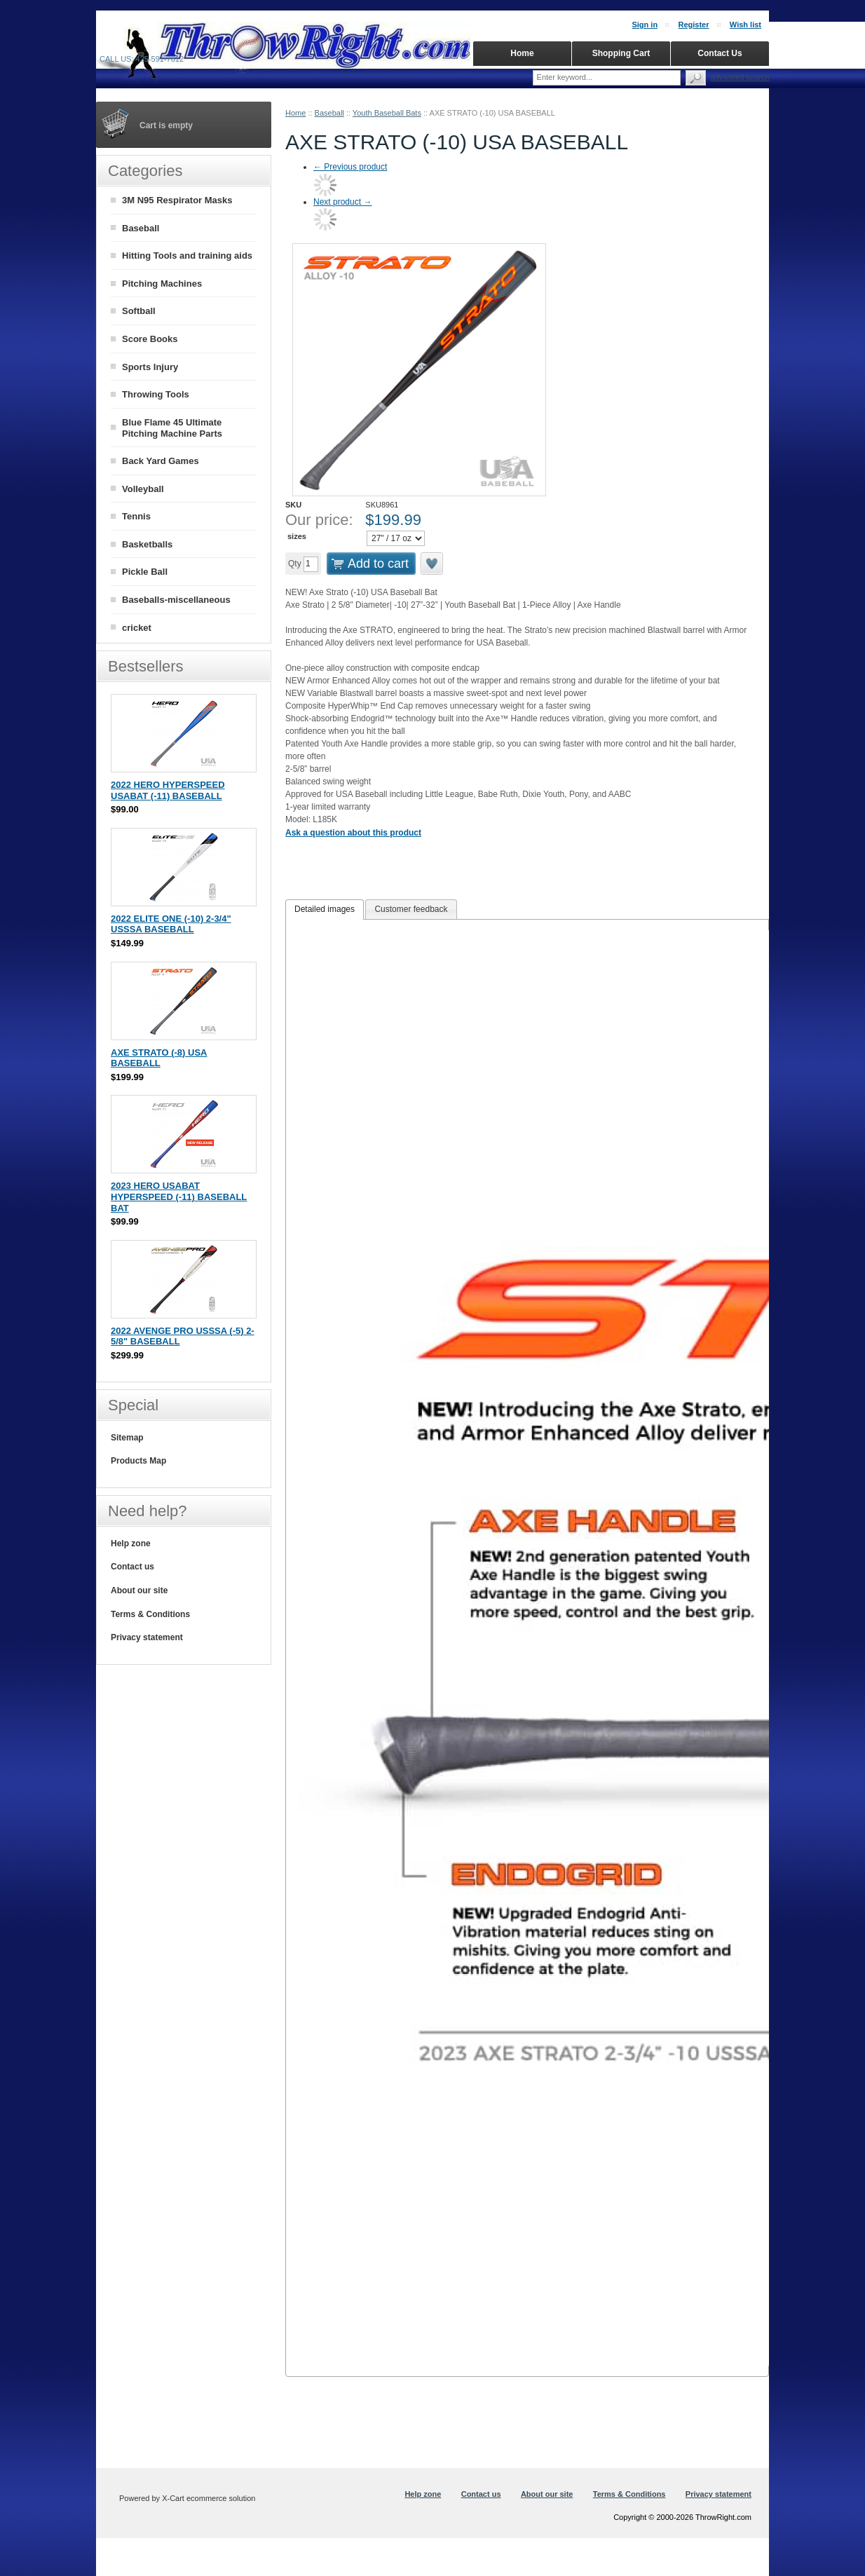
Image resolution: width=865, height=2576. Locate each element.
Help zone (131, 1543)
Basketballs (147, 544)
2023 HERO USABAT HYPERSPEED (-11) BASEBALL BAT (179, 1196)
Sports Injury (150, 367)
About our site (139, 1590)
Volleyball (143, 489)
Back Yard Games (160, 461)
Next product (342, 202)
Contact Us (719, 53)
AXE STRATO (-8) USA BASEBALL (159, 1058)
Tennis (136, 516)
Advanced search (740, 77)
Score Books (149, 339)
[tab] (324, 909)
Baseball (329, 113)
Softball (139, 311)
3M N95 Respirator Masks (177, 200)
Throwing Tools (155, 394)
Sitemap (127, 1438)
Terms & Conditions (150, 1614)
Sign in (645, 24)
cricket (136, 627)
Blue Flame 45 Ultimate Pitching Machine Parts (172, 428)
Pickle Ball (145, 571)
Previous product (350, 167)
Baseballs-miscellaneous (176, 599)
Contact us (132, 1567)
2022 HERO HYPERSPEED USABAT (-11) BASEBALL (168, 790)
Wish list (745, 24)
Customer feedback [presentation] (410, 909)
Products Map (138, 1461)
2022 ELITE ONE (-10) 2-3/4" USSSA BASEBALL (171, 924)
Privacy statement (147, 1637)
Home (295, 113)
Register (693, 24)
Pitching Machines (162, 283)
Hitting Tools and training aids (187, 255)
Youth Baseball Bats (387, 113)
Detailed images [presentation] (324, 909)
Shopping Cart (621, 53)
